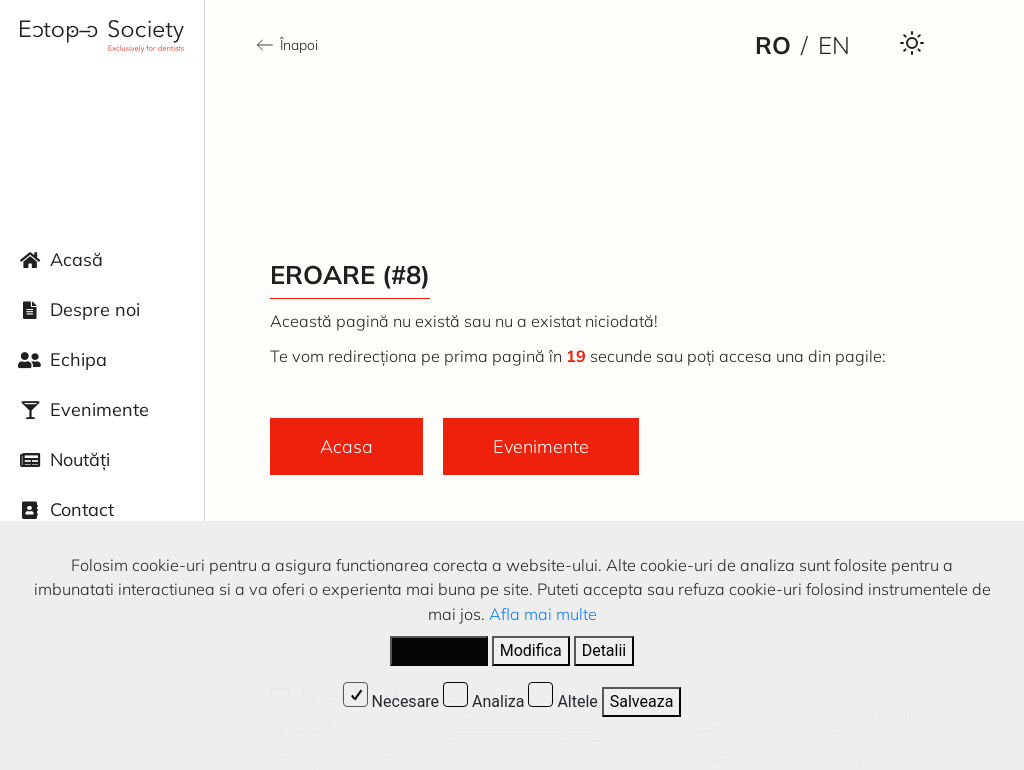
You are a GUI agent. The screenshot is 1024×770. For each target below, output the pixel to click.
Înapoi (286, 45)
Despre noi (95, 309)
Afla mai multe (543, 614)
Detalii (604, 650)
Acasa (346, 446)
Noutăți (80, 459)
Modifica (531, 650)
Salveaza (642, 701)
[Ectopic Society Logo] (102, 36)
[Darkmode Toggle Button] (912, 42)
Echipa (78, 359)
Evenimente (99, 409)
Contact (82, 509)
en (834, 45)
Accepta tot (439, 650)
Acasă (76, 259)
